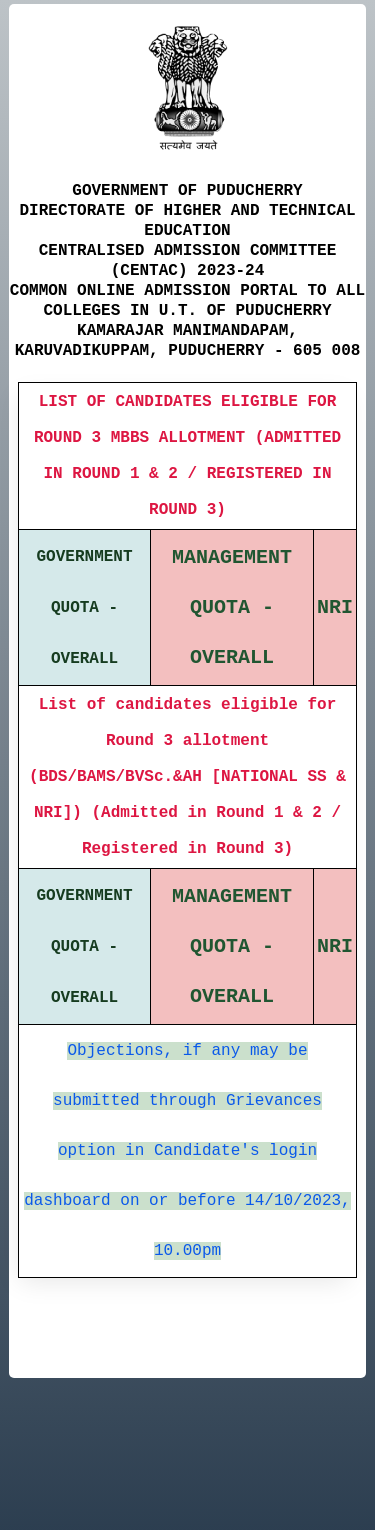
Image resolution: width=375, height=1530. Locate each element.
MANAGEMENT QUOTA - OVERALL (232, 607)
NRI (335, 607)
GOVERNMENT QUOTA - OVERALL (85, 608)
